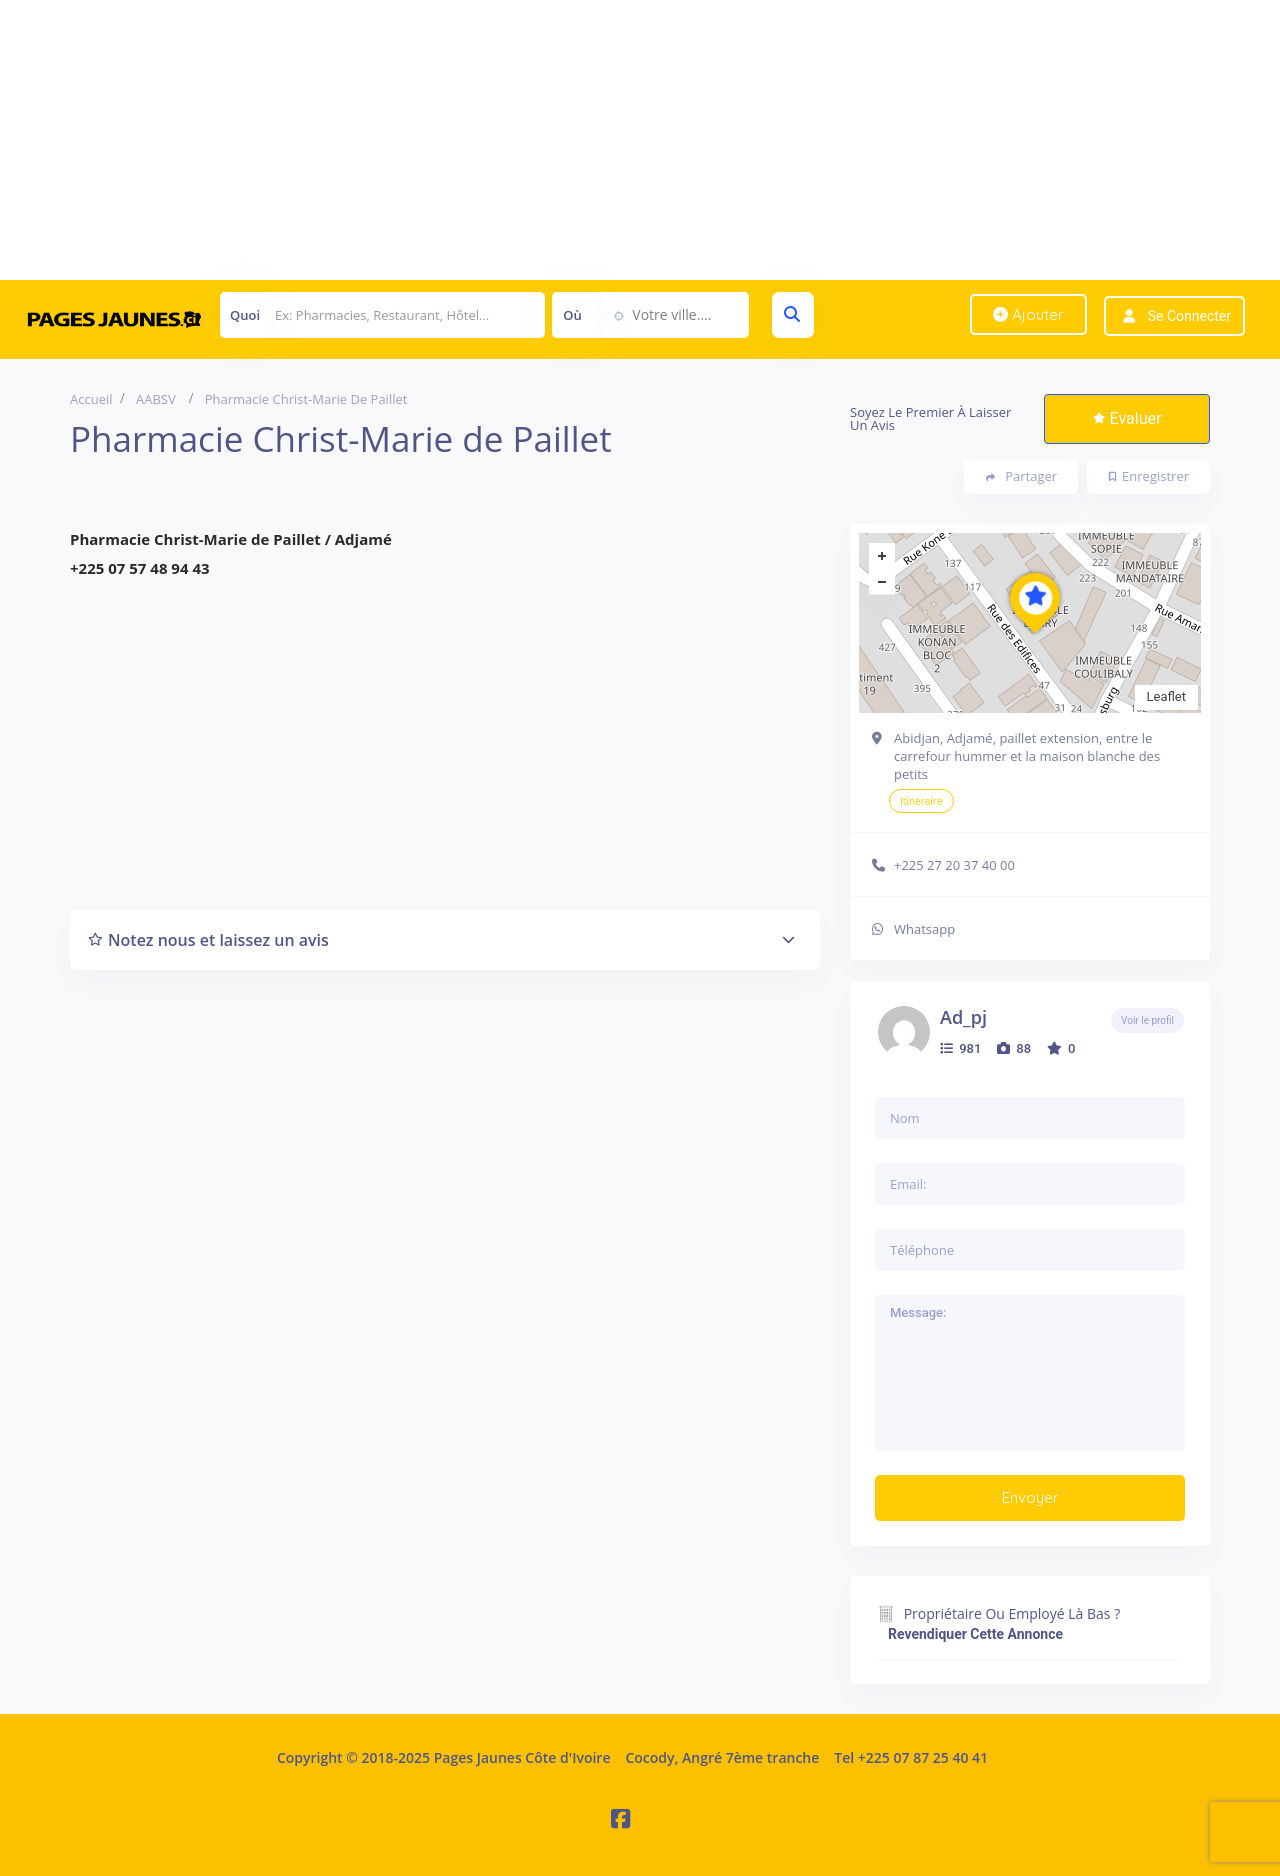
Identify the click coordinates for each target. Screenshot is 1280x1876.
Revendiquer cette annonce (975, 1634)
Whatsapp (924, 929)
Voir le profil (1147, 1020)
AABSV (156, 399)
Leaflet (1167, 696)
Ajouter (1028, 314)
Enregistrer (1149, 476)
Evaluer (1127, 418)
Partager (1021, 476)
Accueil (91, 399)
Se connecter (1189, 316)
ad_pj (963, 1017)
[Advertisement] (600, 140)
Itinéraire (921, 801)
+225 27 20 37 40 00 (954, 865)
